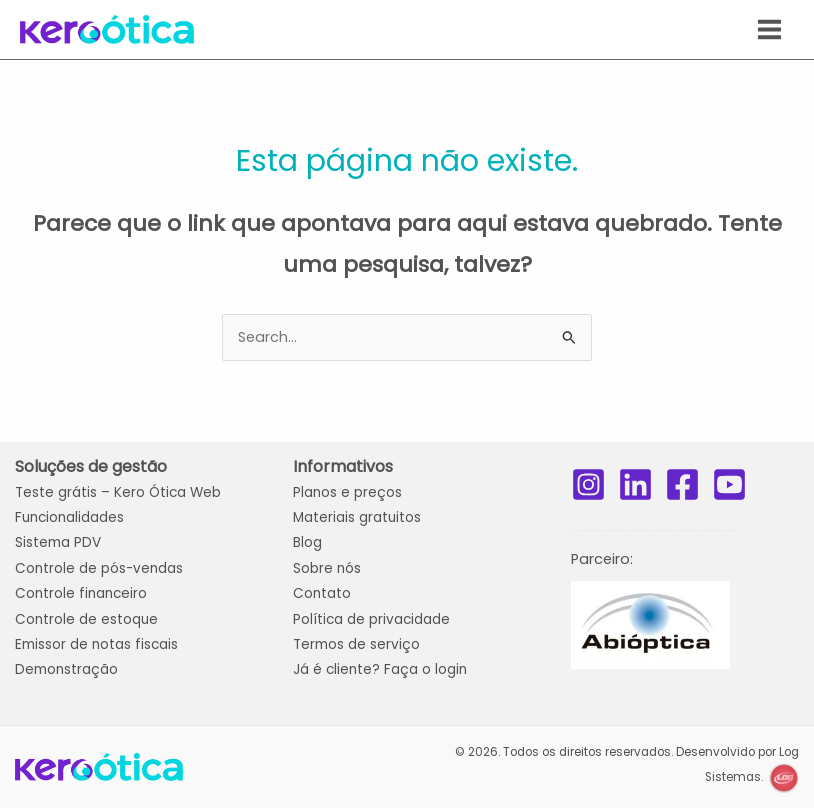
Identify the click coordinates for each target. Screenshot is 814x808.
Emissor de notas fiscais (96, 644)
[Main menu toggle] (769, 29)
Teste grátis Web (118, 492)
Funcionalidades (69, 517)
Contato (322, 593)
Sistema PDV (58, 542)
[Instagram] (588, 484)
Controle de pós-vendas (99, 568)
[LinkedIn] (635, 484)
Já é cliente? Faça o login (380, 669)
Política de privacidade (371, 619)
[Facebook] (682, 484)
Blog (307, 542)
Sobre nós (327, 568)
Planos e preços (347, 492)
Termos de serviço (356, 644)
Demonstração (66, 669)
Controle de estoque (86, 619)
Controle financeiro (81, 593)
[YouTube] (729, 484)
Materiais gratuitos (357, 517)
